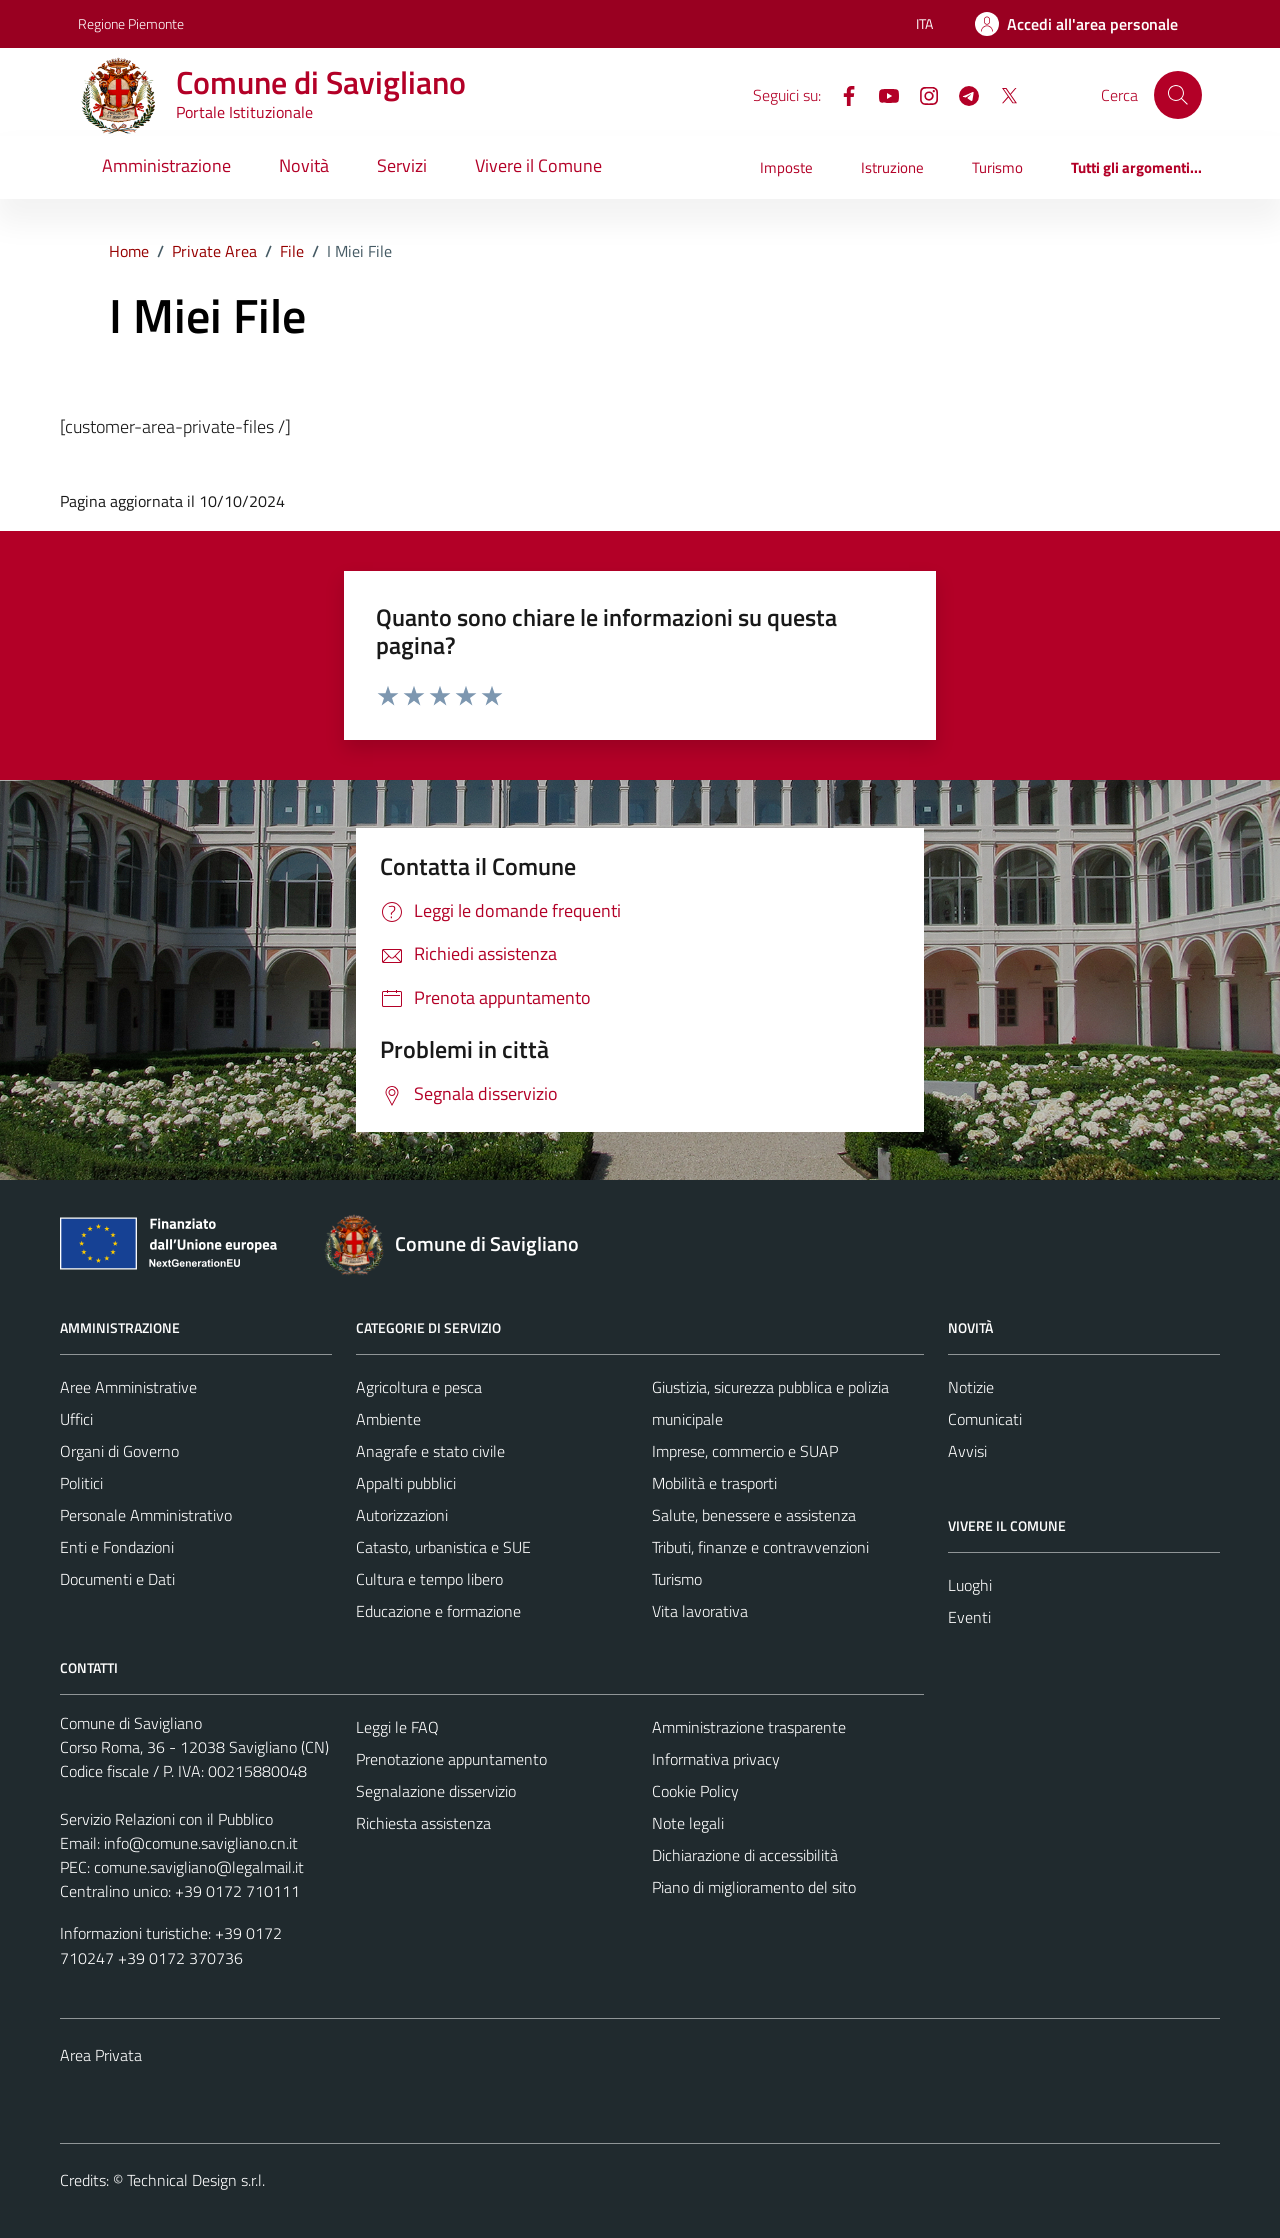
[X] (1001, 94)
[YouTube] (881, 94)
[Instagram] (921, 94)
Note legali (688, 1823)
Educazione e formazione (438, 1611)
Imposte (786, 167)
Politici (81, 1483)
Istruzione (892, 167)
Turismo (997, 167)
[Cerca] (1178, 95)
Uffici (76, 1419)
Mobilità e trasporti (714, 1483)
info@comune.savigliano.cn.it (201, 1843)
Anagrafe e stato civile (430, 1451)
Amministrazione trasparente (749, 1727)
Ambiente (388, 1419)
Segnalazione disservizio (436, 1791)
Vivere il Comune (538, 165)
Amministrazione (166, 165)
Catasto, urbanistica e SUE (443, 1547)
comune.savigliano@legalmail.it (199, 1867)
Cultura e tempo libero (429, 1579)
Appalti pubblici (406, 1483)
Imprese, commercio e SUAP (745, 1451)
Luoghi (970, 1585)
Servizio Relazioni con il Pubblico (166, 1819)
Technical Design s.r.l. (196, 2180)
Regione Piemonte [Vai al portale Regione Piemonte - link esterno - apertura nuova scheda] (131, 23)
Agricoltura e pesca (419, 1387)
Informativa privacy (716, 1759)
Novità (304, 165)
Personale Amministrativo (146, 1515)
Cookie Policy (695, 1791)
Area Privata (101, 2055)
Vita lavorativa (700, 1611)
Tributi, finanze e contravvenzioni (760, 1547)
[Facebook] (841, 94)
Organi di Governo (119, 1451)
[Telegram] (961, 94)
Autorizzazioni (402, 1515)
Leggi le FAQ (397, 1727)
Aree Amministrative (128, 1387)
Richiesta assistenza (423, 1823)
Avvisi (967, 1451)
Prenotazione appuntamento (451, 1759)
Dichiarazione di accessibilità (745, 1855)
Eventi (969, 1617)
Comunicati (985, 1419)
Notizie (971, 1387)
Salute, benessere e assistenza (754, 1515)
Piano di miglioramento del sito (754, 1887)
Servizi (402, 165)
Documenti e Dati (117, 1579)
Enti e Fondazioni (117, 1547)
